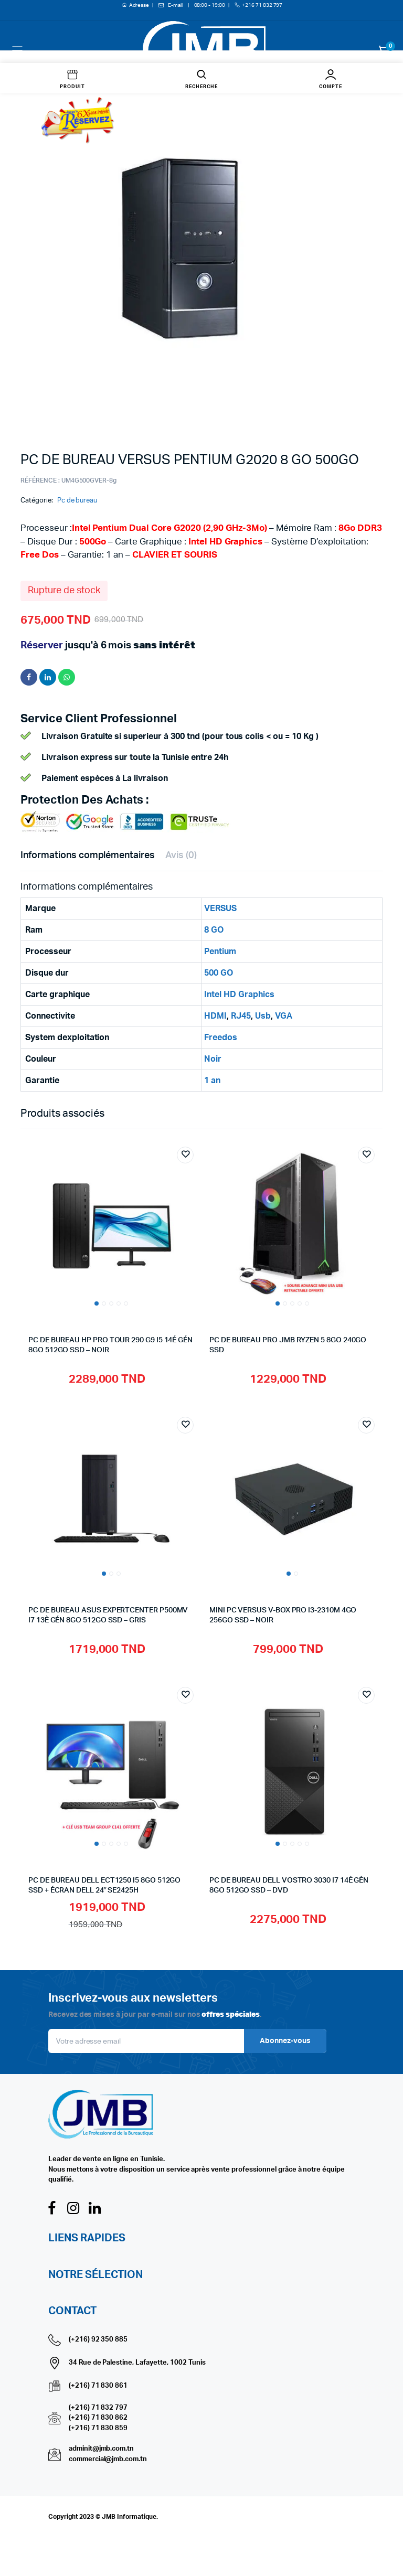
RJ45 (241, 1016)
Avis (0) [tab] (181, 855)
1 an (212, 1080)
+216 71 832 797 (262, 5)
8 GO (214, 930)
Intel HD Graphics (239, 994)
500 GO (218, 973)
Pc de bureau (77, 500)
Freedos (220, 1037)
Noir (212, 1059)
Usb (263, 1016)
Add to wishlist (185, 1155)
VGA (283, 1016)
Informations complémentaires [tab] (87, 855)
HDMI (215, 1016)
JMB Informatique (129, 2517)
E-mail (175, 5)
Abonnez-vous (285, 2041)
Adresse (140, 5)
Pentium (220, 951)
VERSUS (220, 908)
